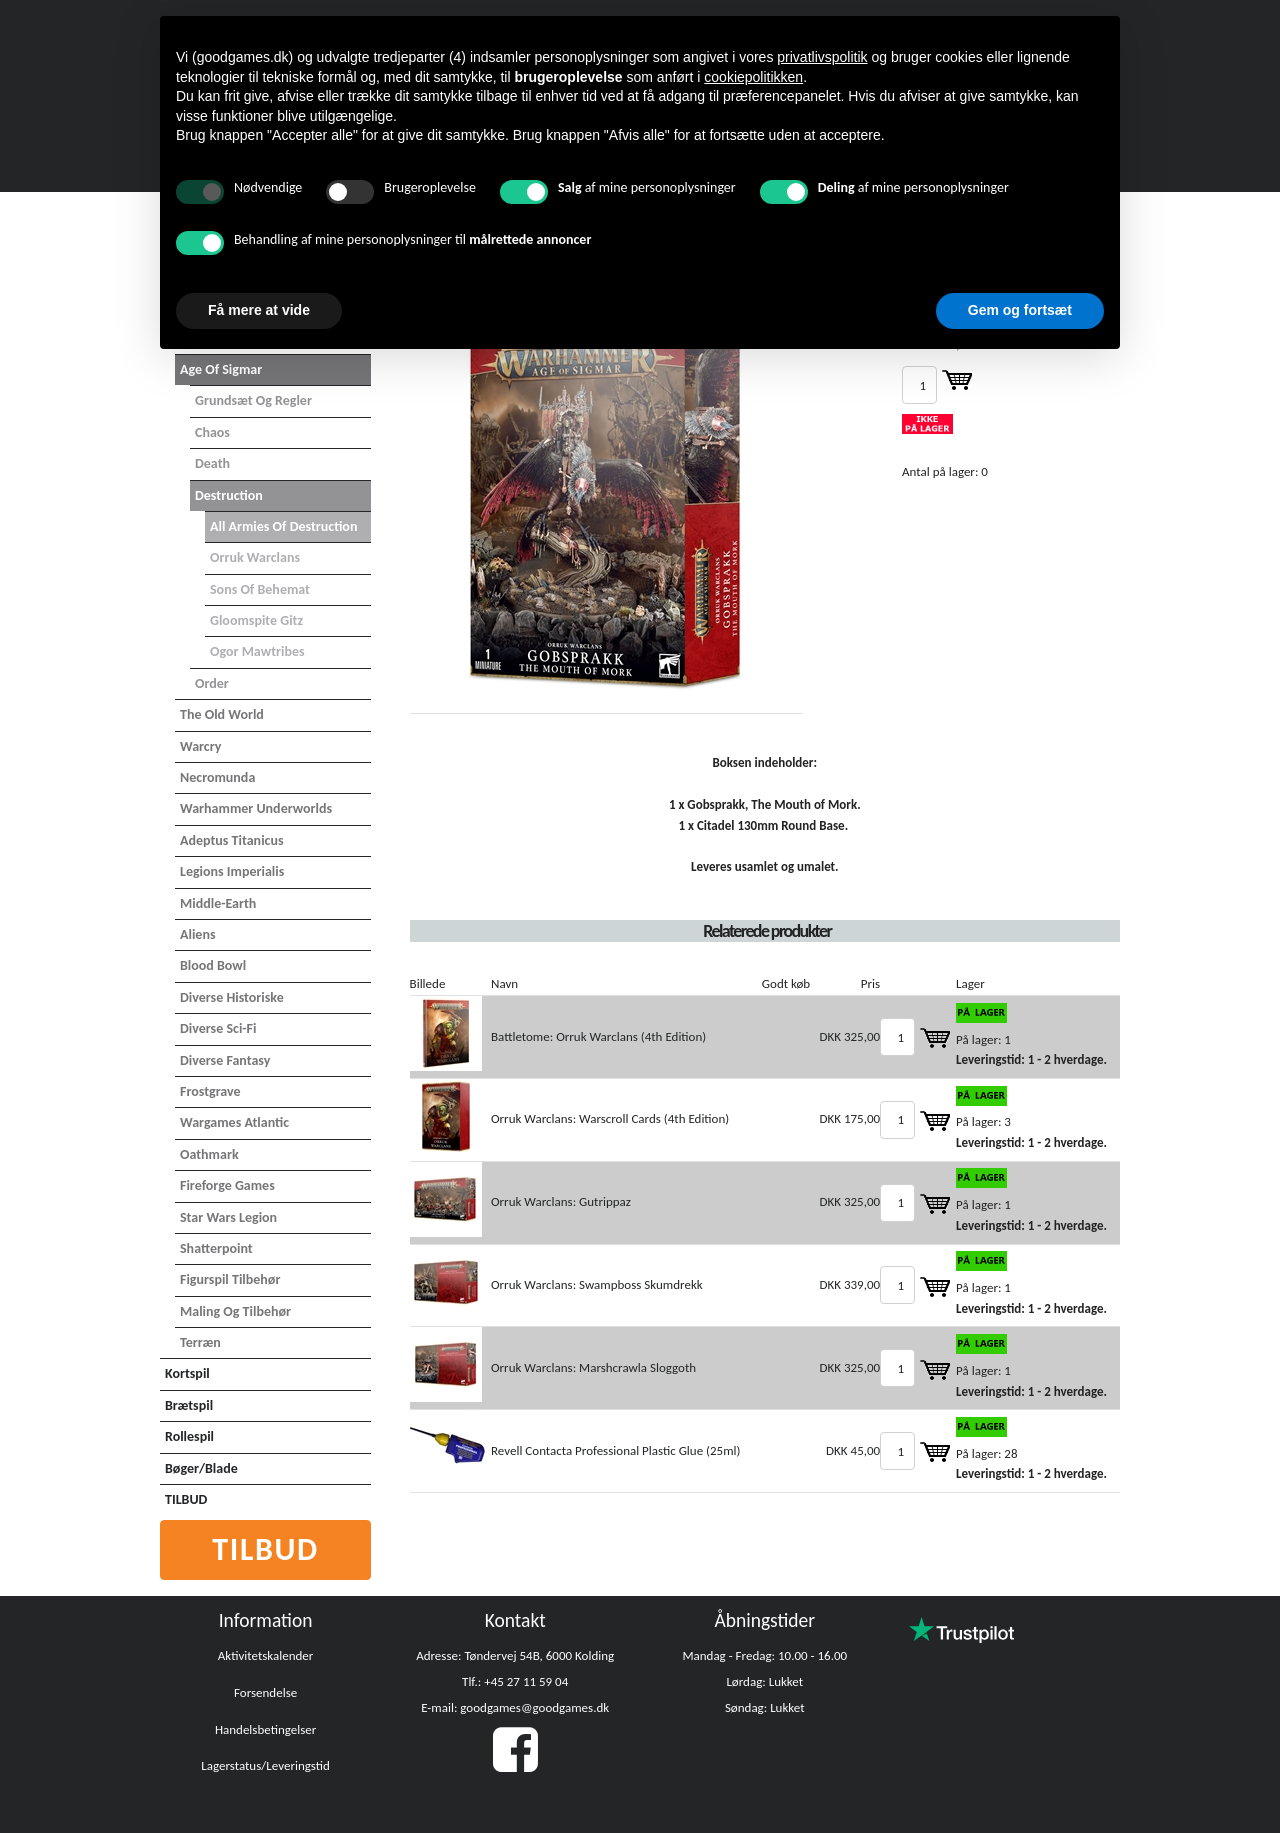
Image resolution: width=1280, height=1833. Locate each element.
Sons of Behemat (260, 589)
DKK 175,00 (850, 1118)
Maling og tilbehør (235, 1311)
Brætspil (189, 1405)
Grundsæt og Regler (253, 400)
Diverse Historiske (232, 997)
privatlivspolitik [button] (822, 57)
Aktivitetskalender (266, 1655)
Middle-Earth (218, 903)
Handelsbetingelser (265, 1729)
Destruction (229, 495)
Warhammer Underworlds (256, 808)
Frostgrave (210, 1091)
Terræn (200, 1342)
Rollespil (189, 1436)
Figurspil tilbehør (230, 1279)
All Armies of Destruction (283, 526)
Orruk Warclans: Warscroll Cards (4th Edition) (610, 1118)
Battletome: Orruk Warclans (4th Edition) (598, 1036)
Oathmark (209, 1154)
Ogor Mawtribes (257, 651)
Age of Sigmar (221, 369)
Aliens (198, 934)
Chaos (212, 432)
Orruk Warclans (255, 557)
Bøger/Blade (201, 1468)
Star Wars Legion (228, 1217)
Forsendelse (265, 1692)
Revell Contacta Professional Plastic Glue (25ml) (616, 1450)
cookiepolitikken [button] (753, 77)
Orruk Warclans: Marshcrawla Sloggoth (593, 1367)
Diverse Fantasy (225, 1060)
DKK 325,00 (850, 1036)
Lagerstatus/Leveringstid (265, 1765)
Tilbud (265, 1549)
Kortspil (187, 1373)
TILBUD (186, 1499)
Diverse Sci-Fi (218, 1028)
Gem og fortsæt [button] (1020, 310)
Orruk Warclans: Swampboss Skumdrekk (597, 1284)
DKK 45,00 (853, 1450)
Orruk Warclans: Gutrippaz (561, 1201)
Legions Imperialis (232, 871)
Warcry (200, 746)
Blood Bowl (213, 965)
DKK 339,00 (850, 1284)
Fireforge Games (227, 1185)
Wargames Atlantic (234, 1122)
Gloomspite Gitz (256, 620)
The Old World (222, 714)
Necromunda (217, 777)
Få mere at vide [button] (259, 310)
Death (212, 463)
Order (212, 683)
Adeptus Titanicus (232, 840)
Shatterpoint (216, 1248)
